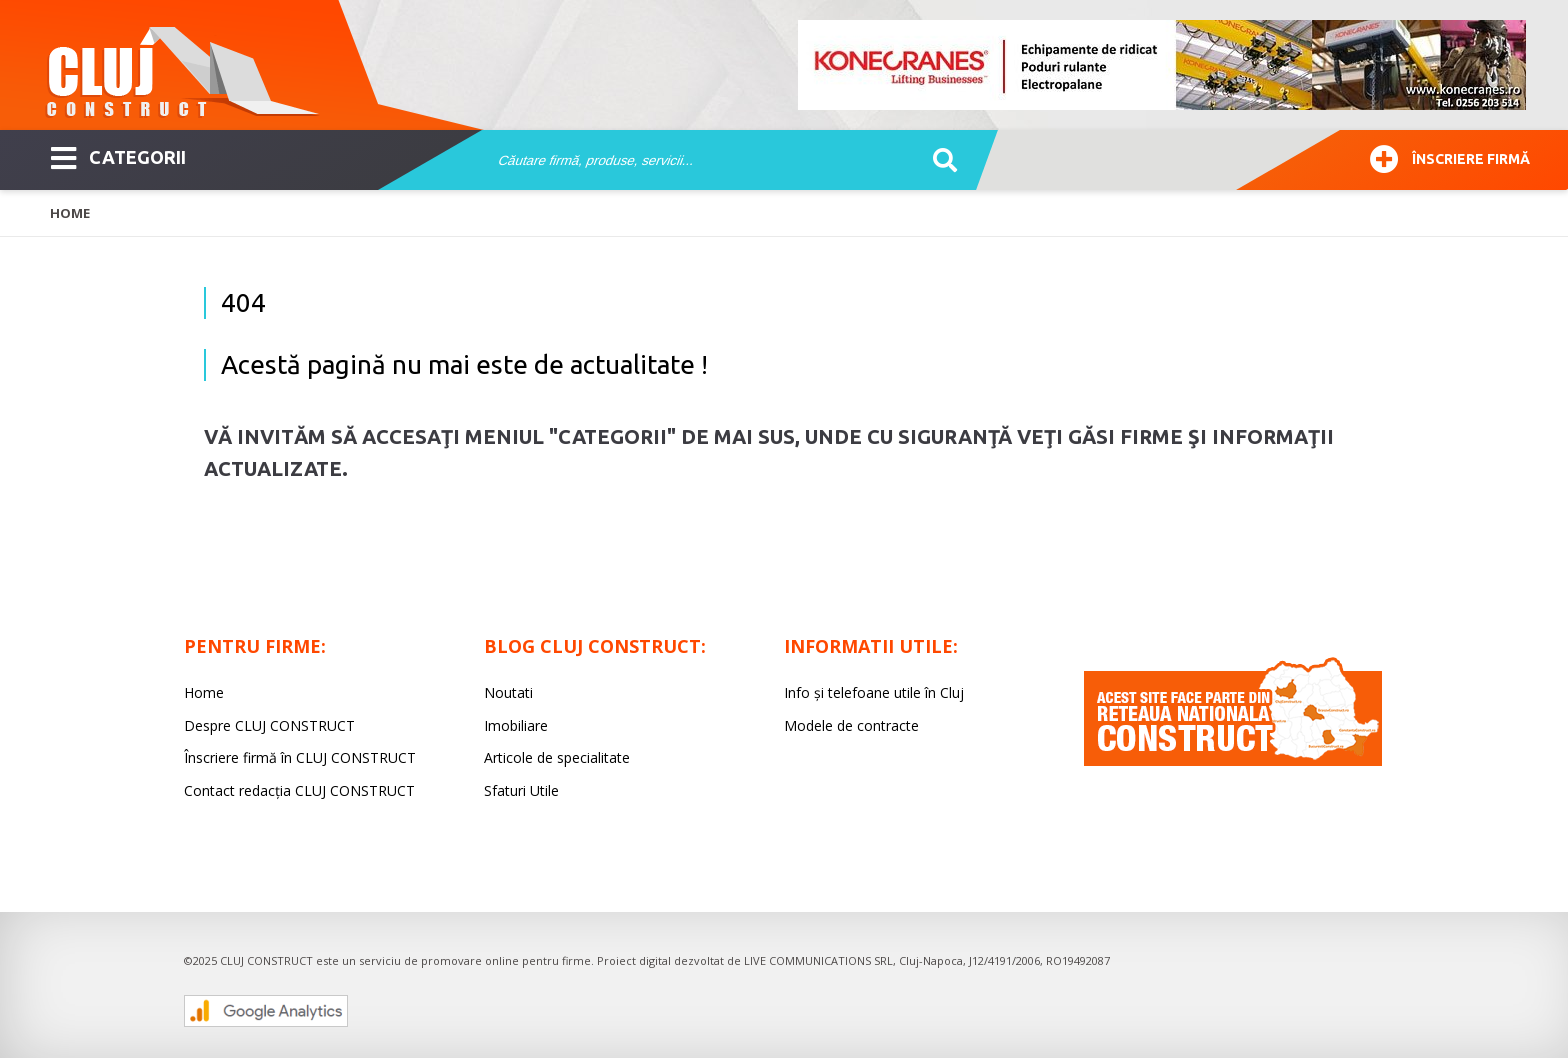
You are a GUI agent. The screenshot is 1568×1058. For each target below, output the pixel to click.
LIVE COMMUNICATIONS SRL (818, 960)
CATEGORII (118, 156)
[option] (1163, 65)
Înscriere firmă (1450, 156)
